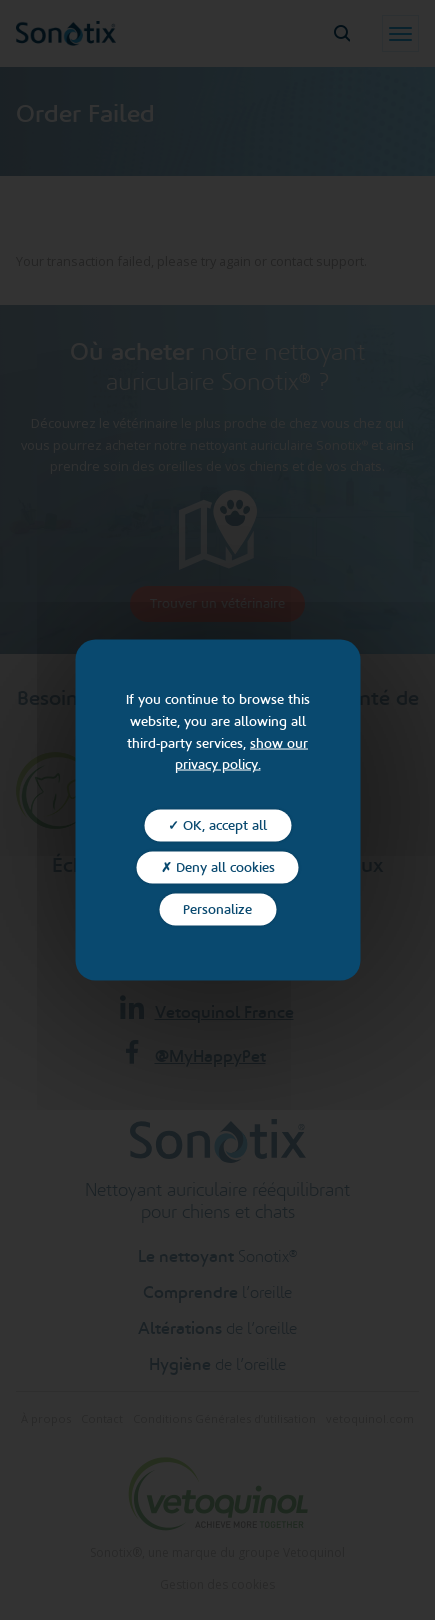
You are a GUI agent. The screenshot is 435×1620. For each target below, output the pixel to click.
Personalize (217, 909)
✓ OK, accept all (217, 826)
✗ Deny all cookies (218, 868)
